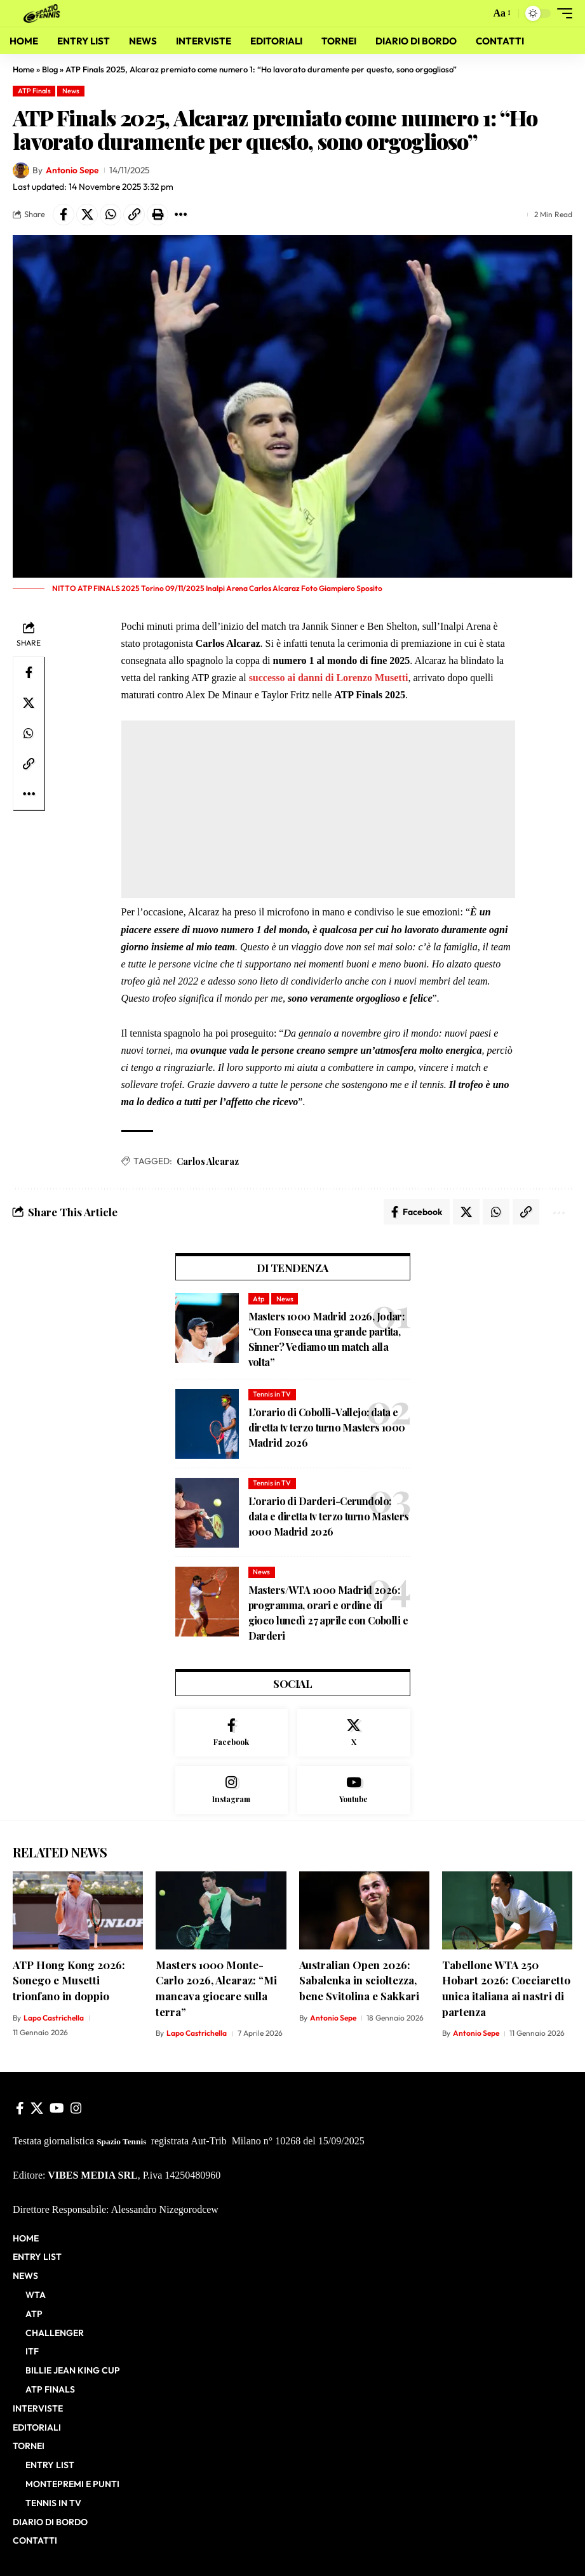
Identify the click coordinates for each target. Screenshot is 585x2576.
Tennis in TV (272, 1394)
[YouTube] (56, 2108)
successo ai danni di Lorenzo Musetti (328, 677)
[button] (477, 13)
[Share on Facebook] (63, 214)
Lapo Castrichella (54, 2017)
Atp (258, 1298)
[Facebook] (231, 1733)
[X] (353, 1733)
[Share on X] (87, 214)
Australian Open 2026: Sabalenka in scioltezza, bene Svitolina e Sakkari (359, 1980)
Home (23, 69)
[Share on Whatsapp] (110, 214)
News (70, 90)
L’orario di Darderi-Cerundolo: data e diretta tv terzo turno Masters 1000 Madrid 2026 (328, 1516)
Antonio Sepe (72, 170)
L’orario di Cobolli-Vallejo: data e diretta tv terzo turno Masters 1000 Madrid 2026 (326, 1427)
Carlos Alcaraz (208, 1161)
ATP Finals (34, 90)
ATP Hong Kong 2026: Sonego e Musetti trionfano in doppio (69, 1980)
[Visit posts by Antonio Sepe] (21, 171)
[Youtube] (353, 1790)
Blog (50, 69)
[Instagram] (231, 1790)
